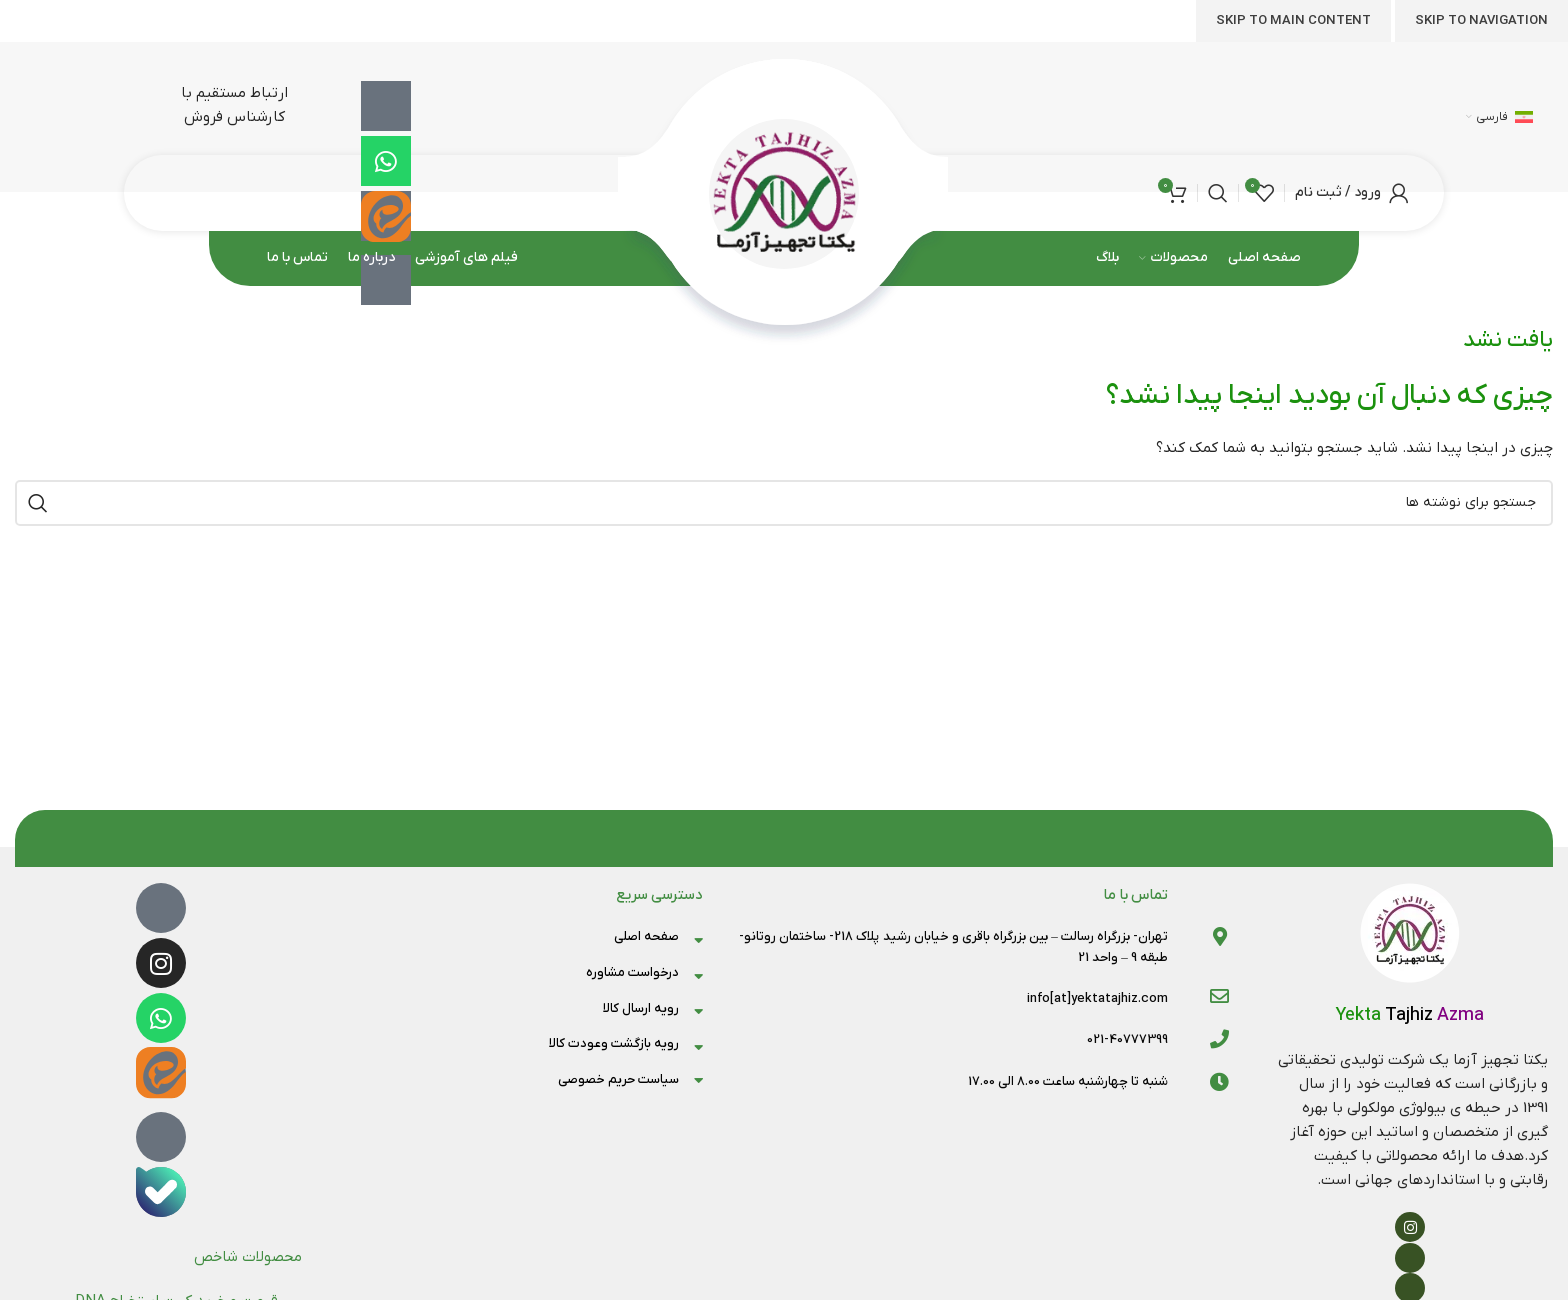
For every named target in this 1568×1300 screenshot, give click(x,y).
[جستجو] (1218, 193)
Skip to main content (1293, 20)
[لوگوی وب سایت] (784, 192)
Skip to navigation (1481, 20)
